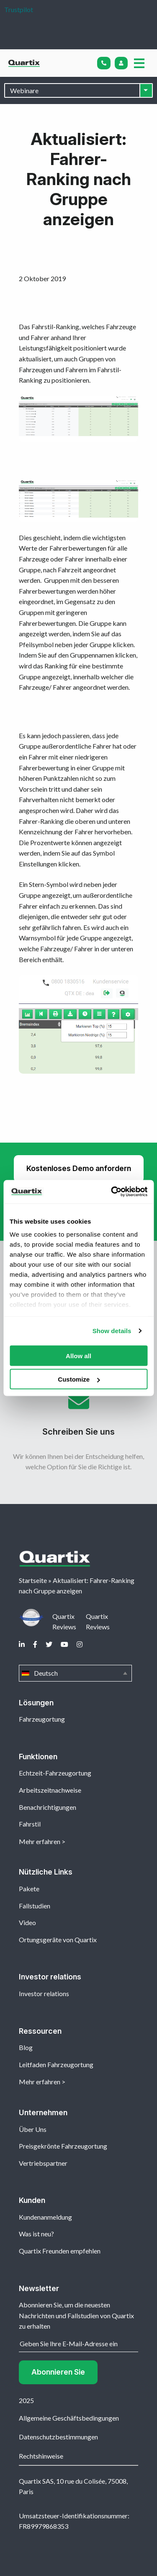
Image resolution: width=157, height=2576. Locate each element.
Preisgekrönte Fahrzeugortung (63, 2146)
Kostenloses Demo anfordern (78, 1168)
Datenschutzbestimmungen (58, 2437)
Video (27, 1922)
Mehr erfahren (39, 1841)
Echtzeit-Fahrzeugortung (55, 1773)
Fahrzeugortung (42, 1719)
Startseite (33, 1580)
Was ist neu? (36, 2234)
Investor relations (44, 1993)
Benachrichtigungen (47, 1807)
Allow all (78, 1355)
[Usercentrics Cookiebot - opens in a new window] (111, 1191)
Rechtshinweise (41, 2456)
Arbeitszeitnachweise (50, 1790)
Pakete (29, 1889)
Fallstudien (34, 1906)
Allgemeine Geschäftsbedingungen (69, 2418)
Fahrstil (30, 1824)
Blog (26, 2047)
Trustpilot (18, 9)
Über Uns (32, 2129)
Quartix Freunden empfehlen (59, 2251)
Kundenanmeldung (45, 2217)
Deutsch (75, 1673)
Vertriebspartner (43, 2163)
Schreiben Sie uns (78, 1417)
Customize (79, 1379)
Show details (112, 1330)
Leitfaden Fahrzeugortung (56, 2064)
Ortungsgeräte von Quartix (58, 1939)
